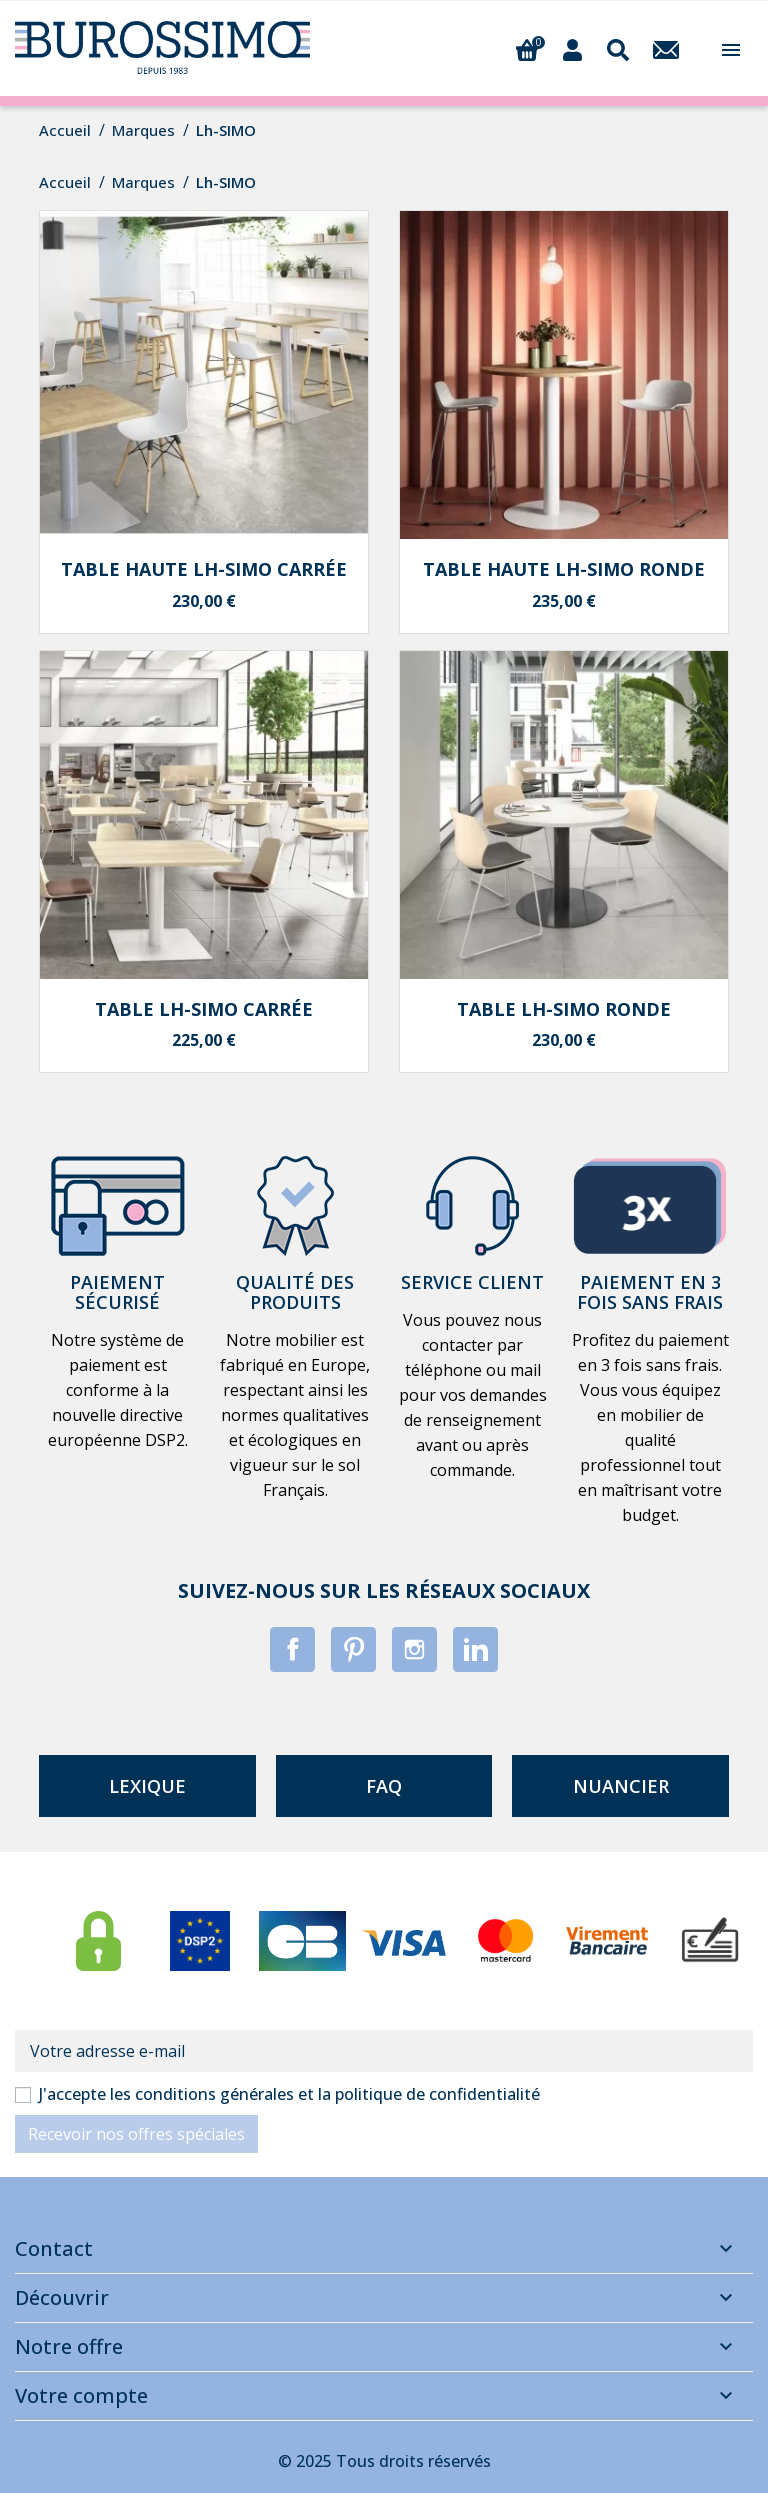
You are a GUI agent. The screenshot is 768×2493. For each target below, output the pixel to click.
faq (384, 1786)
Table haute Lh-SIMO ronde (564, 569)
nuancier (621, 1786)
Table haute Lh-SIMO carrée (204, 569)
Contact (54, 2248)
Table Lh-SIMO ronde (564, 1009)
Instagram (414, 1649)
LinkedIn (475, 1649)
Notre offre (69, 2346)
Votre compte (81, 2395)
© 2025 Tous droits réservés (384, 2461)
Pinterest (353, 1649)
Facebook (292, 1649)
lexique (147, 1786)
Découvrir (62, 2297)
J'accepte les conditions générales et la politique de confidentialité (289, 2094)
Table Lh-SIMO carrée (204, 1009)
